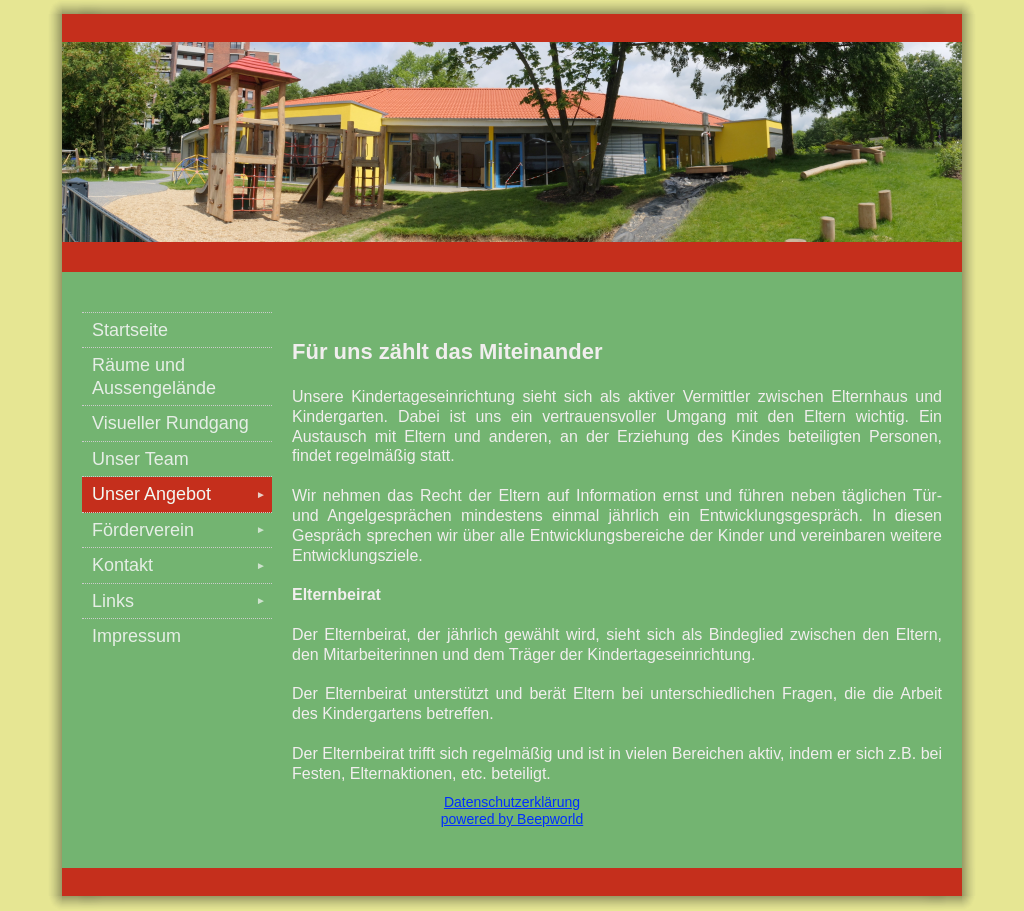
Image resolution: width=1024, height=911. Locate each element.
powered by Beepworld (512, 819)
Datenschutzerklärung (512, 802)
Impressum (136, 636)
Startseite (130, 330)
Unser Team (140, 459)
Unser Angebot (182, 494)
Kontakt (182, 565)
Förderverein (182, 530)
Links (182, 601)
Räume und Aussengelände (154, 376)
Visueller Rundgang (170, 423)
